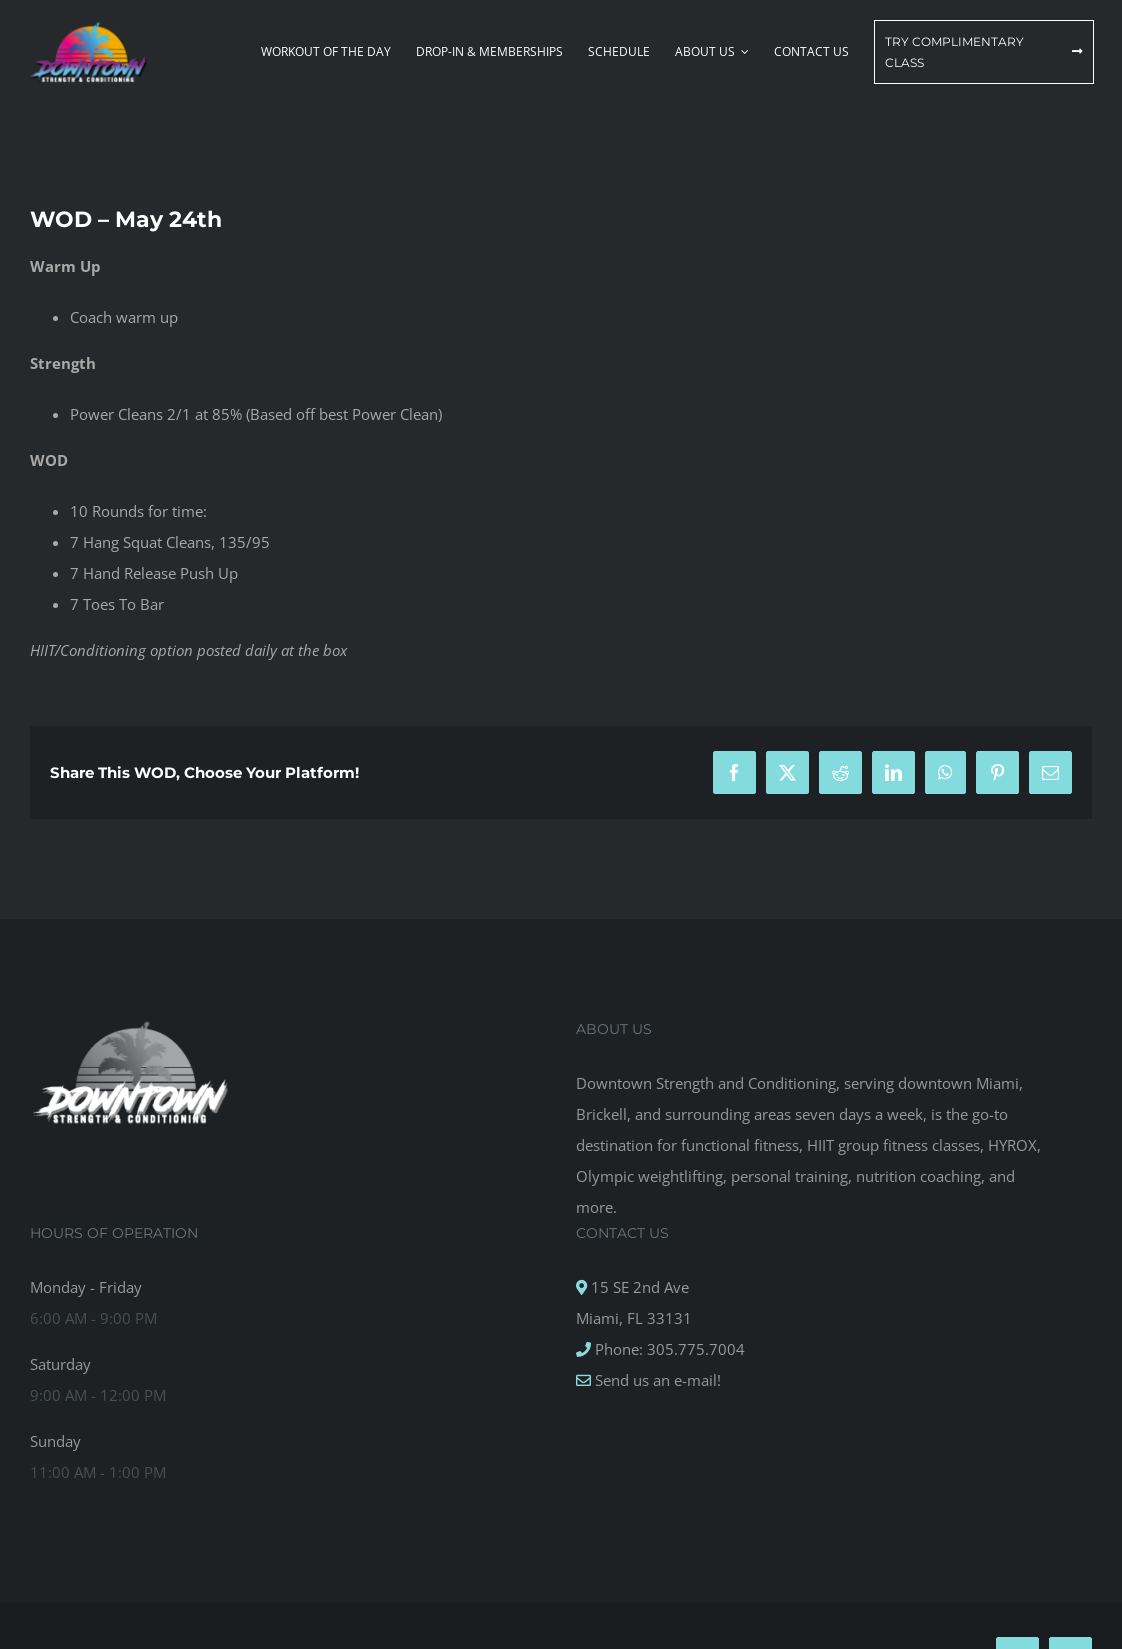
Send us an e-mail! (656, 1380)
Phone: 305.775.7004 (668, 1349)
